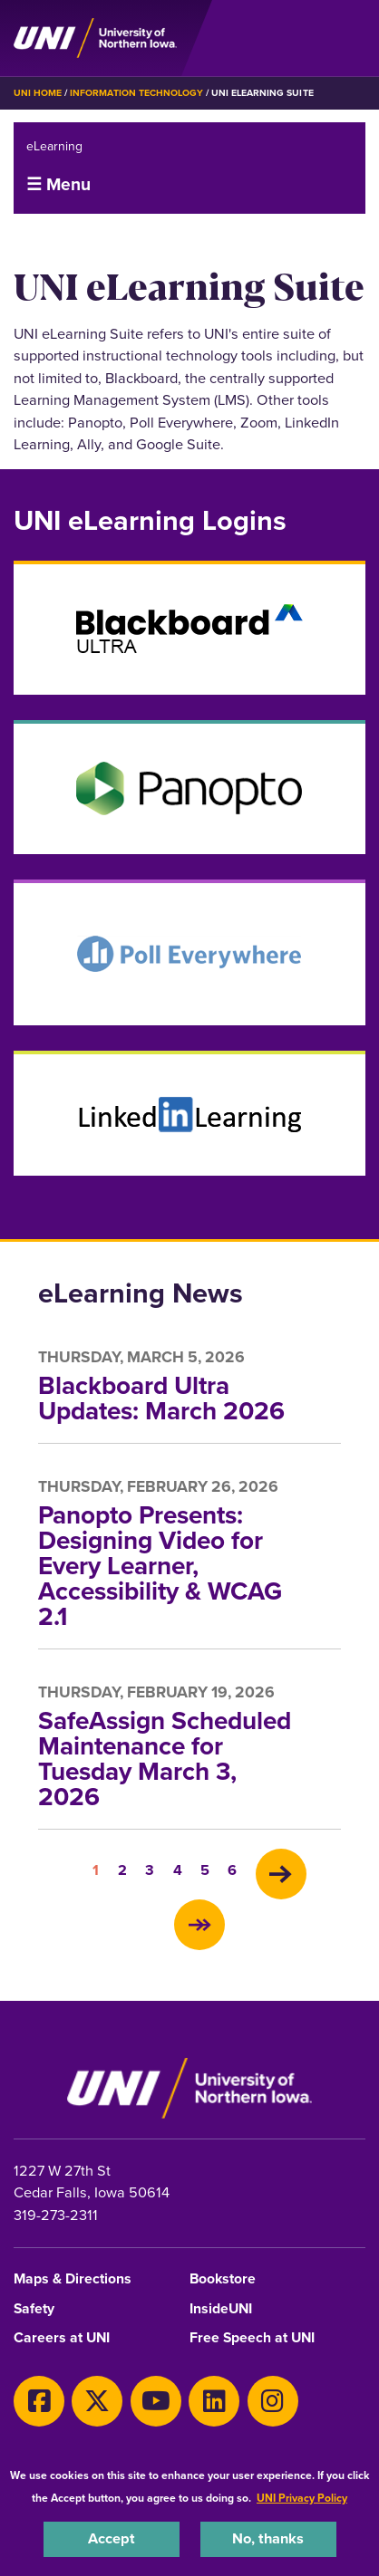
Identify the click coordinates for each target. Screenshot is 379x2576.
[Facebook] (39, 2401)
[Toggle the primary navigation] (350, 38)
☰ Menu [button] (58, 184)
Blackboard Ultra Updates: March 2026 (161, 1398)
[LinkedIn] (214, 2401)
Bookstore (223, 2279)
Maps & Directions (72, 2279)
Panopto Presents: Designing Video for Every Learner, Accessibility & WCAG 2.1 (160, 1565)
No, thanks (268, 2538)
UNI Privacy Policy (302, 2498)
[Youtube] (156, 2401)
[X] (97, 2401)
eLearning (54, 146)
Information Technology (136, 93)
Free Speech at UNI (252, 2338)
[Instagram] (273, 2401)
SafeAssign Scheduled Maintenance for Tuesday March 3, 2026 (164, 1758)
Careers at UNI (62, 2338)
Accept (111, 2538)
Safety (34, 2309)
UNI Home (38, 93)
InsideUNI (221, 2309)
